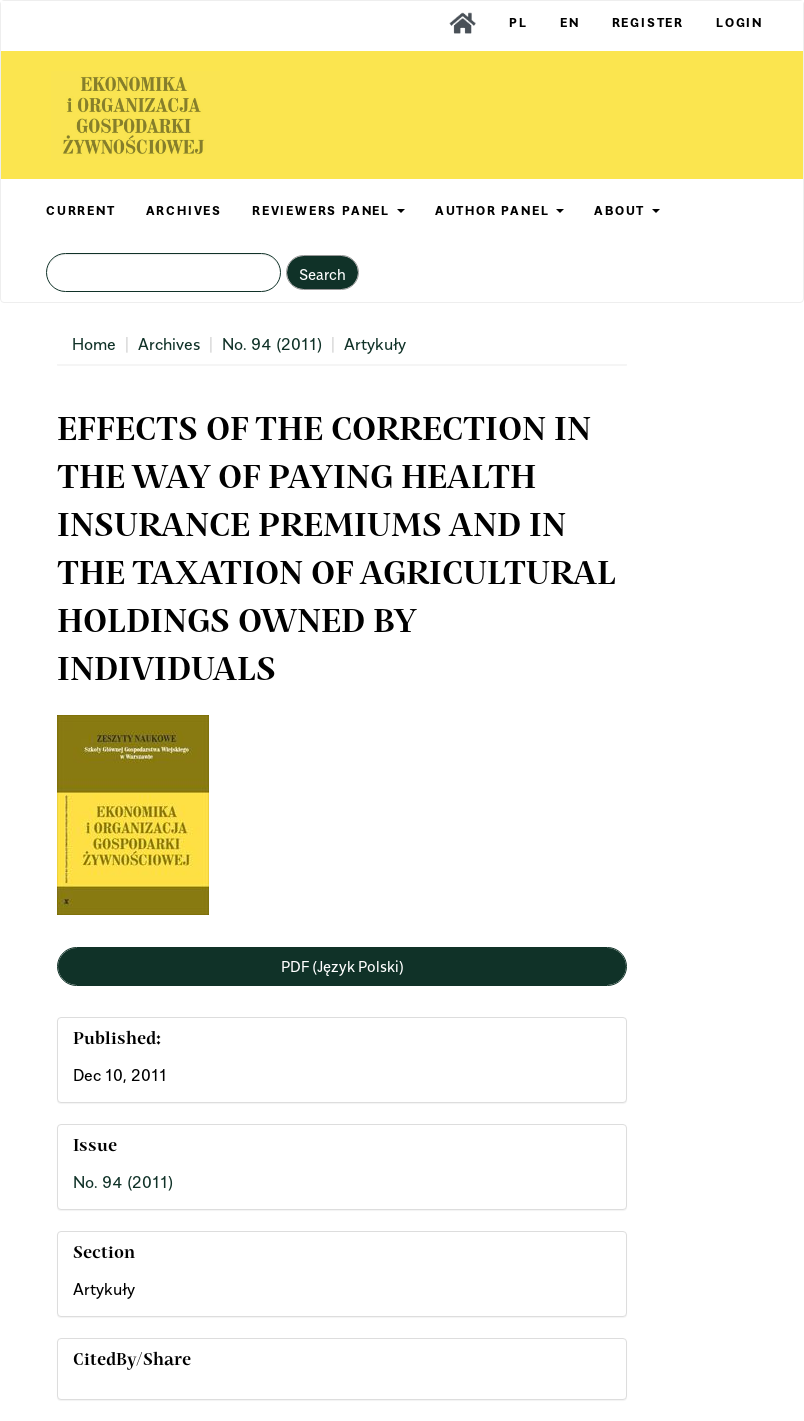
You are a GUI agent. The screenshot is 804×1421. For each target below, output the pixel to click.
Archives (169, 344)
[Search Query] (163, 272)
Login (739, 22)
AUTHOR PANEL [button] (499, 210)
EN (570, 22)
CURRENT (81, 210)
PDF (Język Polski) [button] (342, 966)
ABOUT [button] (627, 210)
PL (518, 22)
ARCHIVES (184, 210)
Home (94, 344)
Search (322, 274)
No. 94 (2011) (272, 344)
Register (648, 22)
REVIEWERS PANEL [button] (328, 210)
